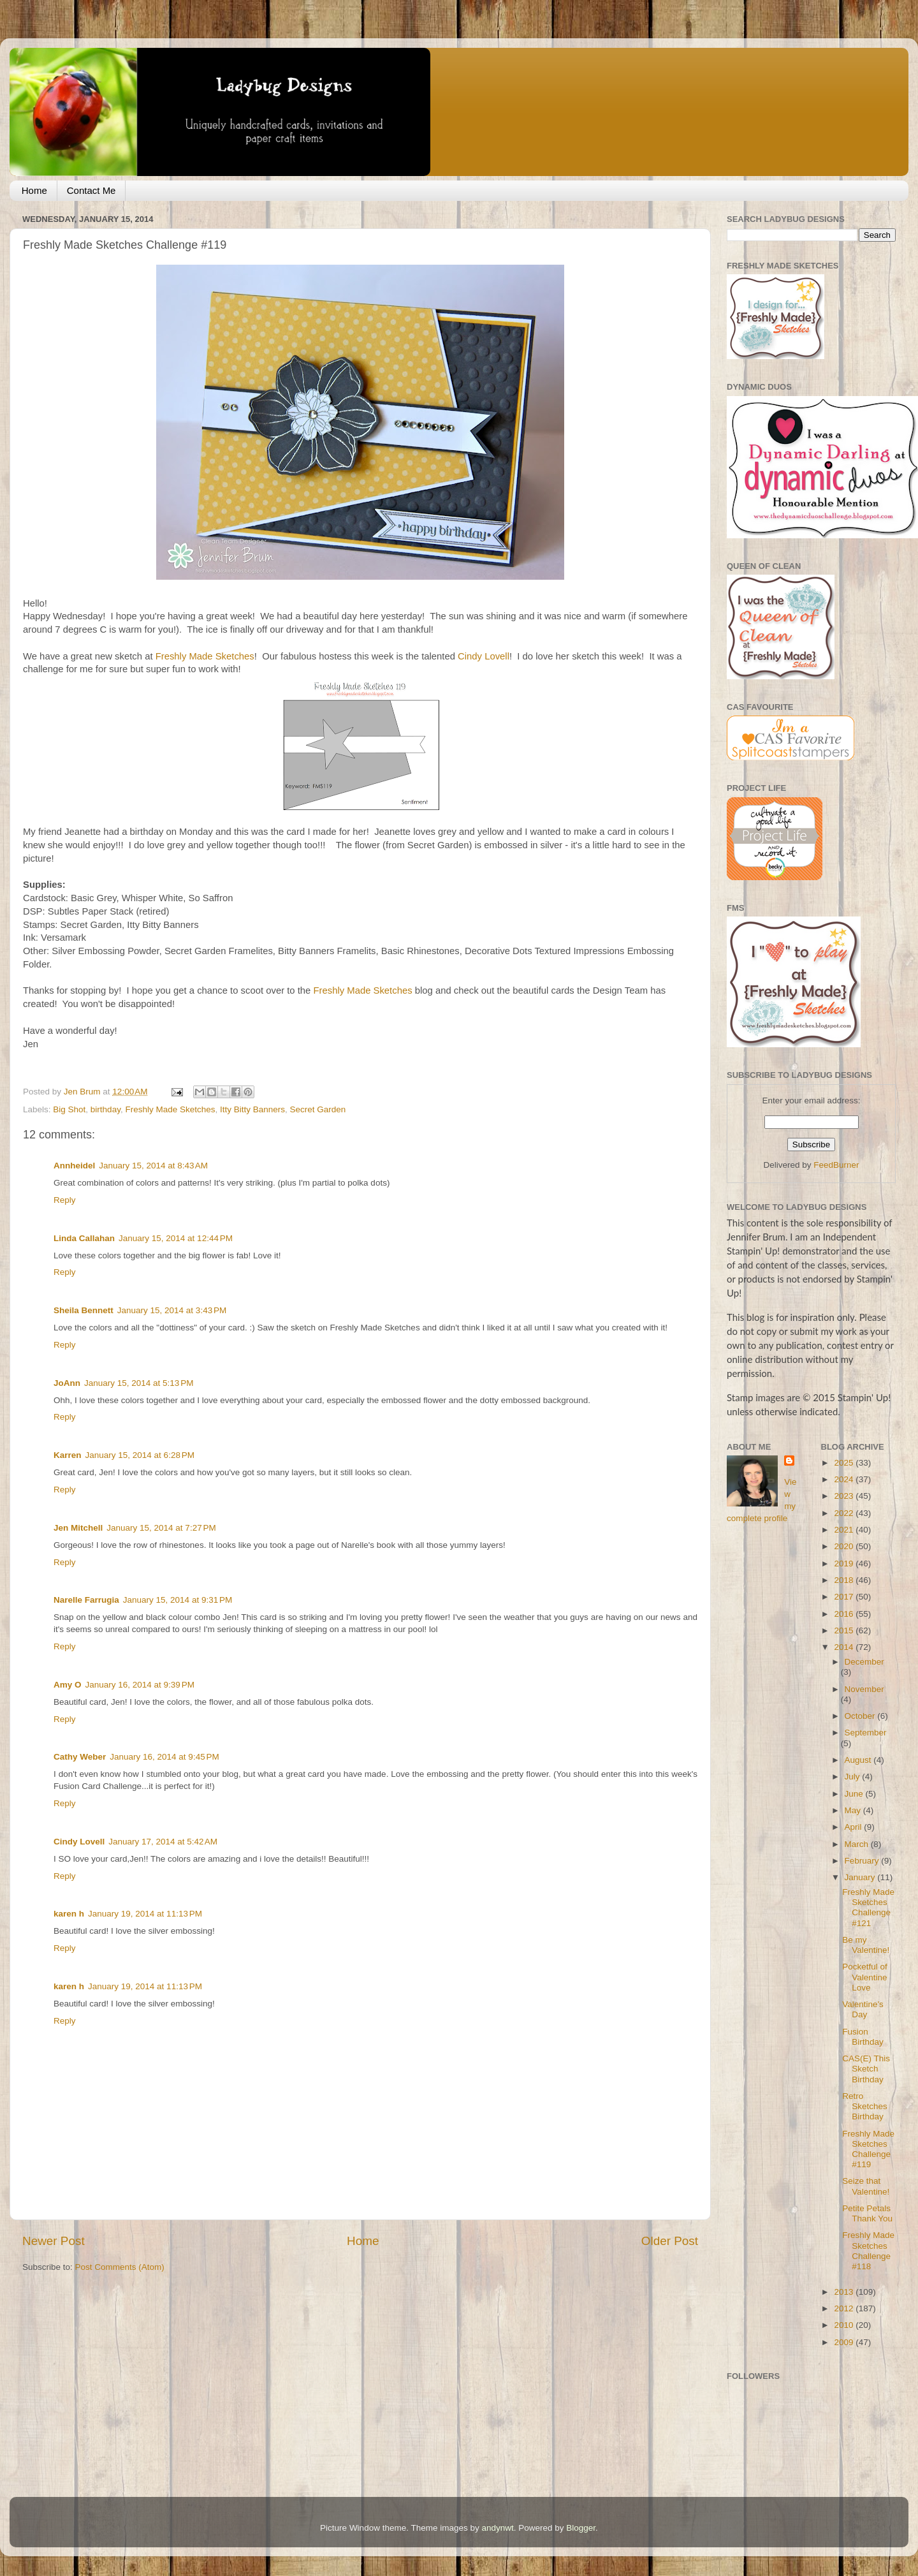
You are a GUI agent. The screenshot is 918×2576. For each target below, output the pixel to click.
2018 (845, 1580)
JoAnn (67, 1383)
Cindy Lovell (483, 656)
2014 (845, 1647)
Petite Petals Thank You (867, 2213)
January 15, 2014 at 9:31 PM (178, 1600)
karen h (69, 1913)
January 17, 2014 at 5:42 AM (162, 1841)
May (854, 1810)
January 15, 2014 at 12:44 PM (176, 1238)
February (863, 1861)
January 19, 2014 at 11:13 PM (145, 1913)
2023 (845, 1496)
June (855, 1794)
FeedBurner (836, 1165)
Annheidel (74, 1165)
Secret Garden (318, 1109)
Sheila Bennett (83, 1310)
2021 (845, 1530)
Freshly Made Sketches (205, 656)
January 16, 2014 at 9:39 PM (140, 1684)
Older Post (669, 2241)
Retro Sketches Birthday (864, 2106)
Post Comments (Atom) (119, 2267)
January (861, 1877)
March (858, 1844)
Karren (68, 1455)
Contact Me (91, 190)
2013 (845, 2292)
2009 (845, 2342)
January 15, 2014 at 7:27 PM (161, 1528)
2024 (845, 1479)
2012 (845, 2308)
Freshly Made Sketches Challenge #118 (868, 2250)
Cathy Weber (80, 1757)
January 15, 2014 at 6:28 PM (140, 1455)
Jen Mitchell (78, 1528)
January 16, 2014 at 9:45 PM (164, 1757)
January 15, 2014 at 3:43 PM (172, 1310)
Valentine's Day (863, 2009)
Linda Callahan (84, 1238)
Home (34, 190)
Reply (65, 1200)
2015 (845, 1630)
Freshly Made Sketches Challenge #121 (868, 1907)
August (859, 1760)
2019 (845, 1563)
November (864, 1689)
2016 (845, 1614)
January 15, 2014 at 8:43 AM (153, 1165)
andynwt (497, 2528)
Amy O (68, 1684)
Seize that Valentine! (865, 2186)
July (854, 1776)
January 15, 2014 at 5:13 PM (139, 1383)
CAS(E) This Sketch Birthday (866, 2069)
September (866, 1732)
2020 (845, 1546)
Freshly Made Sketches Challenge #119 (868, 2149)
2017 (845, 1596)
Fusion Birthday (863, 2037)
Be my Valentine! (865, 1945)
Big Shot (69, 1109)
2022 (845, 1513)
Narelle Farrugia (86, 1600)
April (854, 1827)
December (864, 1662)
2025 (845, 1463)
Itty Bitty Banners (252, 1109)
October (861, 1716)
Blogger (580, 2528)
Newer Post (53, 2241)
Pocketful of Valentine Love (864, 1977)
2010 (845, 2325)
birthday (105, 1109)
